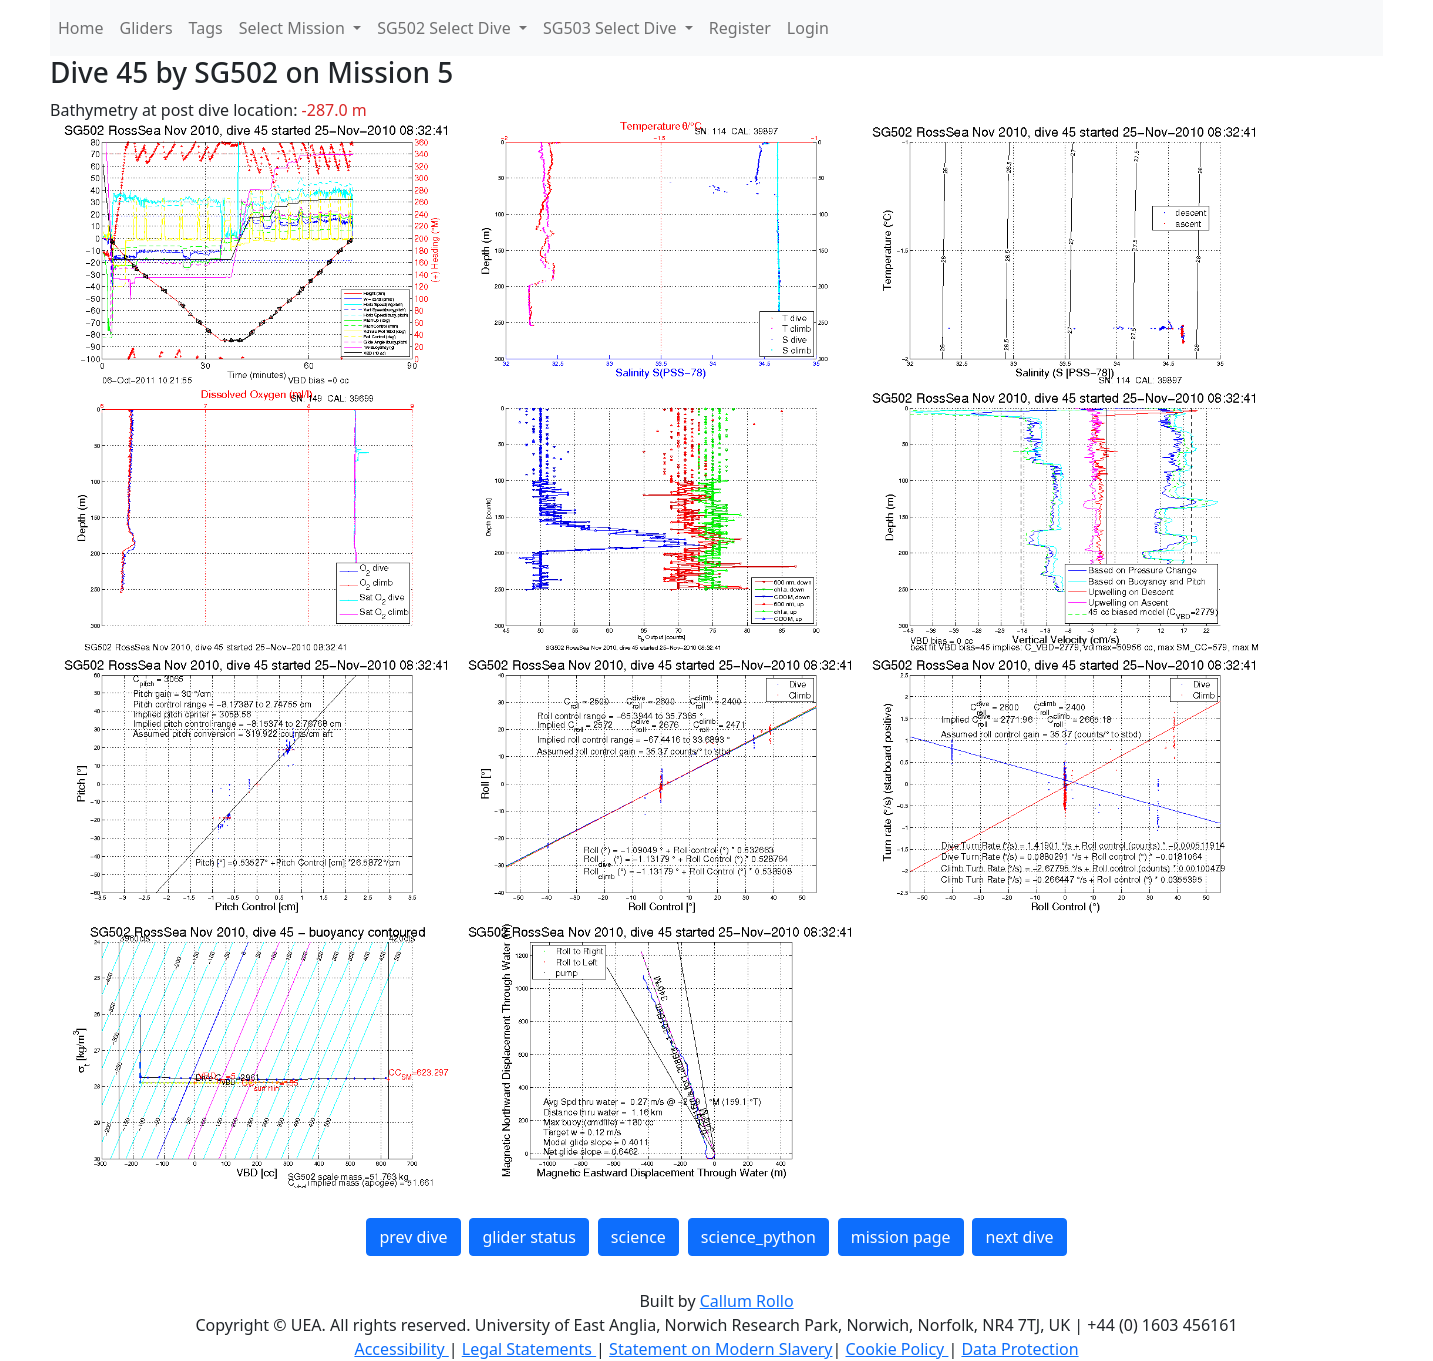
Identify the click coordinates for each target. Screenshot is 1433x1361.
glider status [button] (528, 1237)
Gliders (146, 28)
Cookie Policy (896, 1349)
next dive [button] (1019, 1237)
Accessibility (401, 1349)
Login (808, 28)
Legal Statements (529, 1349)
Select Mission (294, 28)
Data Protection (1019, 1349)
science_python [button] (758, 1237)
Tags (206, 28)
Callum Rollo (747, 1301)
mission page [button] (901, 1237)
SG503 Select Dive (612, 28)
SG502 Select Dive (446, 28)
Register (740, 28)
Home (81, 28)
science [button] (638, 1237)
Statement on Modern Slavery (720, 1349)
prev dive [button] (413, 1237)
